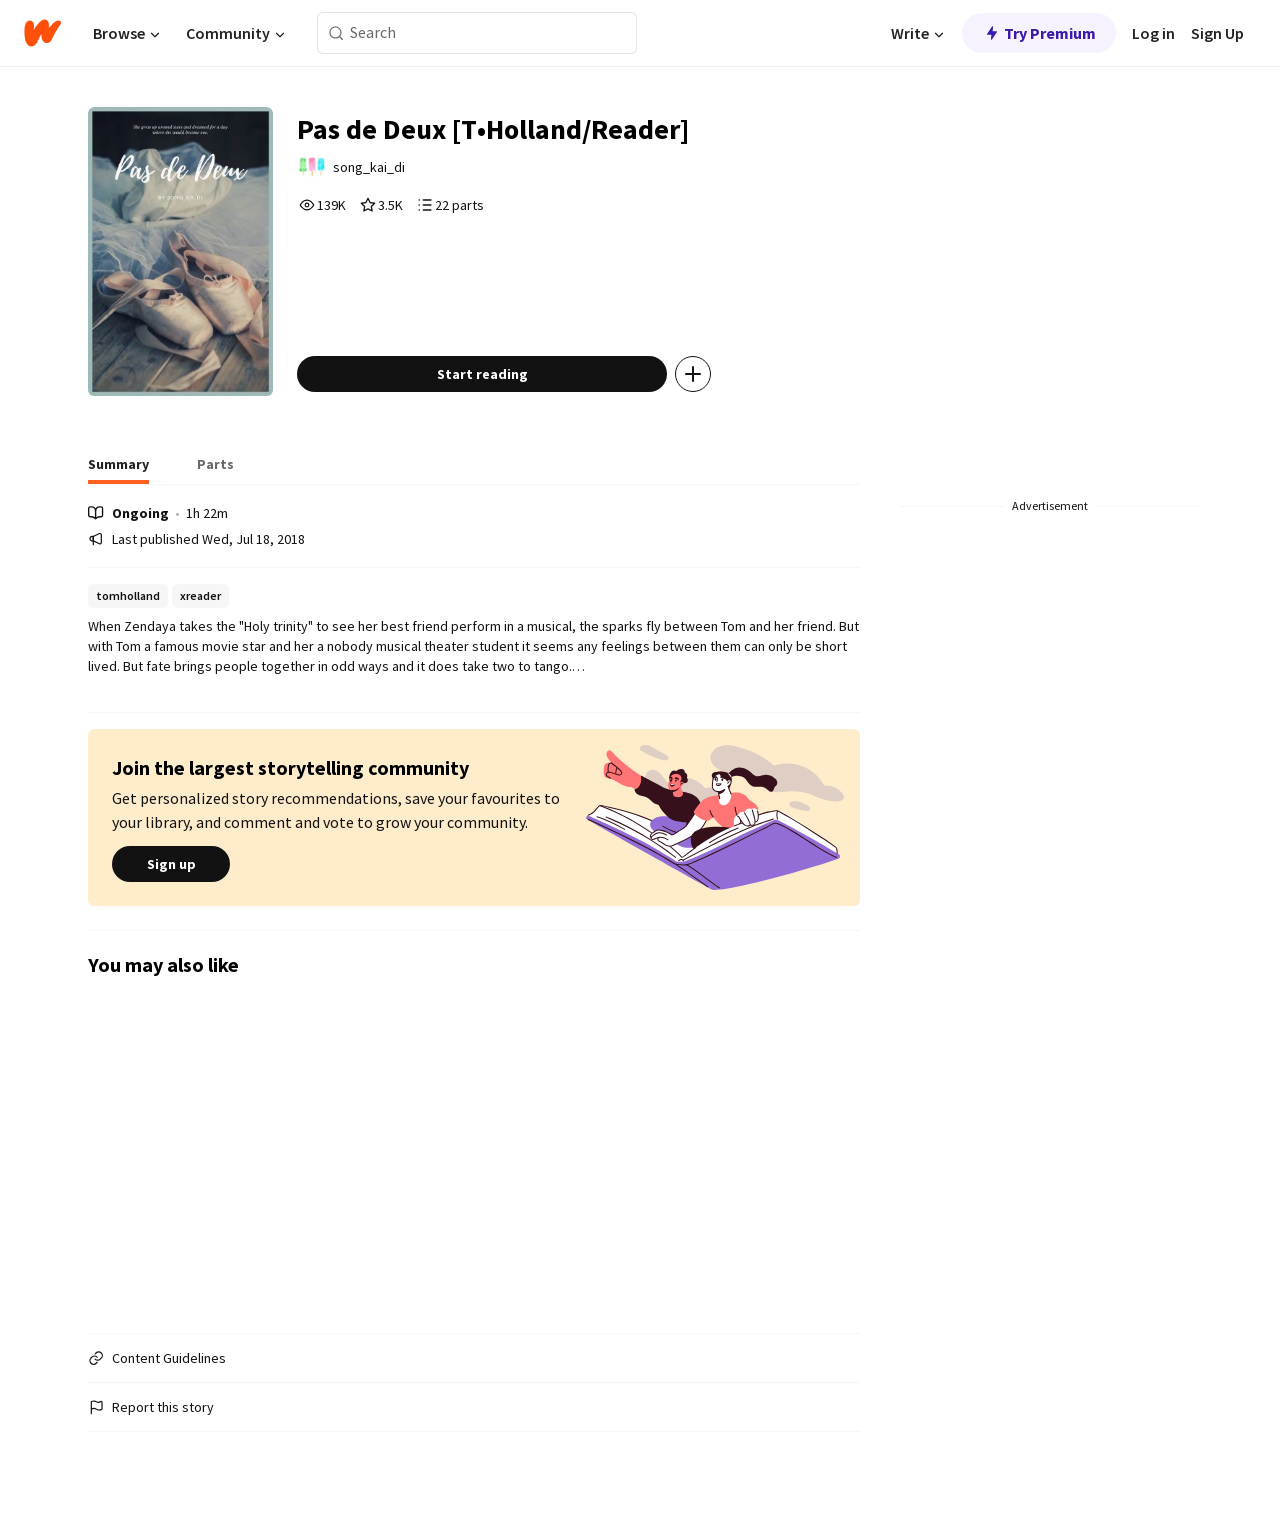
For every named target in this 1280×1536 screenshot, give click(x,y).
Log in (1153, 33)
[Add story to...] (693, 374)
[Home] (42, 33)
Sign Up (1217, 33)
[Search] (336, 33)
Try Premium (1039, 33)
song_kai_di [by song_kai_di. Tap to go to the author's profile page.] (369, 167)
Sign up (171, 864)
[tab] (118, 470)
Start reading (482, 374)
